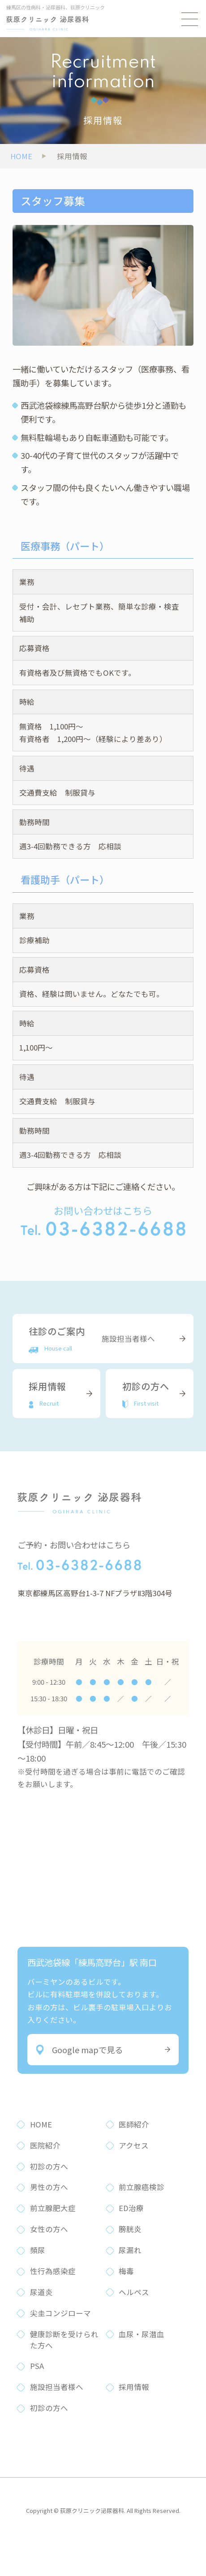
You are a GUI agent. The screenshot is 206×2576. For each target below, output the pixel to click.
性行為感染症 (53, 2271)
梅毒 (126, 2271)
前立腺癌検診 (141, 2187)
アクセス (134, 2145)
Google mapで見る (79, 2049)
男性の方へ (49, 2187)
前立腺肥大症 (53, 2208)
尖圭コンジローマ (60, 2313)
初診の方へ (49, 2166)
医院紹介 (45, 2145)
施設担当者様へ (56, 2386)
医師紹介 (134, 2124)
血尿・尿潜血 (141, 2334)
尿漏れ (130, 2250)
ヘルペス (134, 2292)
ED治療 (131, 2208)
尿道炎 (41, 2292)
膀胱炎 (130, 2229)
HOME (41, 2124)
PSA (37, 2365)
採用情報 (134, 2386)
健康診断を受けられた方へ (64, 2340)
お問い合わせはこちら (103, 1219)
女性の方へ (49, 2229)
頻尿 (37, 2250)
